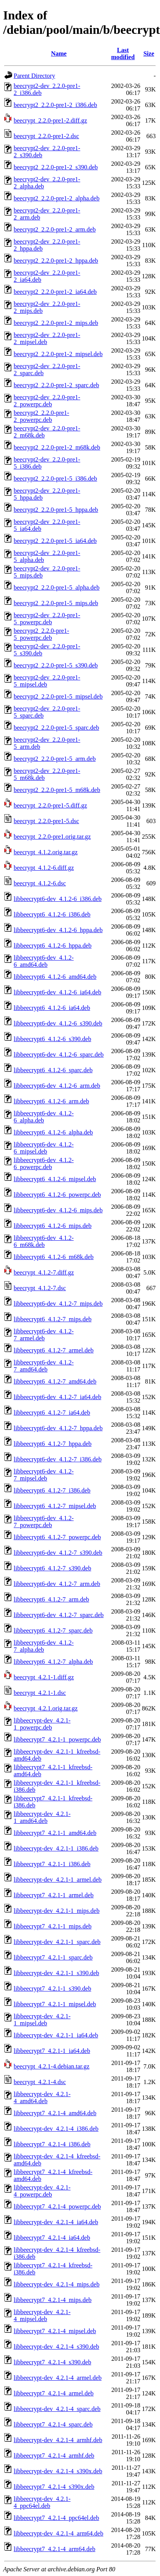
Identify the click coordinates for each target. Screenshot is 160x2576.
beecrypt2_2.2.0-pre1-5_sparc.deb (56, 727)
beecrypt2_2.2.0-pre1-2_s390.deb (56, 167)
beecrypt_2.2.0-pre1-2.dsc (46, 136)
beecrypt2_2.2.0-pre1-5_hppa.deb (56, 509)
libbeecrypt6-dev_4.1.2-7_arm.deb (57, 1583)
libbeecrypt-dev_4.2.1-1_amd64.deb (42, 1817)
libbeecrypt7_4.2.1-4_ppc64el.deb (56, 2518)
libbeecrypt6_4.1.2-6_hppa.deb (53, 945)
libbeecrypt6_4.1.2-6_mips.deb (53, 1225)
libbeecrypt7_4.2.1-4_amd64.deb (55, 2113)
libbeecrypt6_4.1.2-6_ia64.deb (52, 1007)
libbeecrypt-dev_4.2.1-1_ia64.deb (56, 2035)
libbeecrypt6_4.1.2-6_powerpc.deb (57, 1194)
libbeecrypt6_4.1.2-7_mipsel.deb (55, 1506)
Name (59, 53)
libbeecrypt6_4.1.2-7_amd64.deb (55, 1381)
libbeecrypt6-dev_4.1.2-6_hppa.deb (58, 930)
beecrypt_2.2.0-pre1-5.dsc (46, 821)
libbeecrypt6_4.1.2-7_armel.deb (54, 1350)
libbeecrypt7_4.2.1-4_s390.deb (52, 2362)
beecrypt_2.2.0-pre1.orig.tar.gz (52, 836)
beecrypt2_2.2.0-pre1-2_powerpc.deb (41, 416)
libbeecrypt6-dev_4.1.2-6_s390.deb (58, 1023)
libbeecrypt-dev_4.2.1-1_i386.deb (56, 1848)
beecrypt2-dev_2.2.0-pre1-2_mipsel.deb (47, 338)
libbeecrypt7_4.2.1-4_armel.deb (54, 2393)
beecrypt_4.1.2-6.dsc (40, 883)
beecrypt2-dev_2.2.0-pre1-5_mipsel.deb (47, 681)
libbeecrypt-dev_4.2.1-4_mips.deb (57, 2284)
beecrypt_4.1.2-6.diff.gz (44, 867)
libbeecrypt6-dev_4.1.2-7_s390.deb (58, 1552)
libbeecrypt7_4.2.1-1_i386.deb (52, 1864)
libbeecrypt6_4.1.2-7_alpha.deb (53, 1661)
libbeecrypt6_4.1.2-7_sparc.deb (53, 1630)
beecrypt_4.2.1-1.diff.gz (44, 1677)
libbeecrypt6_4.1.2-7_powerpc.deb (57, 1537)
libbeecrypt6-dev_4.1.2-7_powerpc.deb (44, 1521)
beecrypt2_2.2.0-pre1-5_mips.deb (56, 603)
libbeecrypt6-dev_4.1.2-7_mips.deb (58, 1303)
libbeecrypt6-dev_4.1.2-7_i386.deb (57, 1459)
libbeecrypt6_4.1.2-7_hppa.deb (53, 1443)
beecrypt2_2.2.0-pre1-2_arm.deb (55, 229)
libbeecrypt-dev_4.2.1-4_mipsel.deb (42, 2315)
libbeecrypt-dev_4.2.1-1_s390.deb (56, 1973)
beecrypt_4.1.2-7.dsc (40, 1288)
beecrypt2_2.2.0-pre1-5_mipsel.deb (58, 696)
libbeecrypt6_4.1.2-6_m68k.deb (54, 1257)
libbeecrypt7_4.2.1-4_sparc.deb (53, 2424)
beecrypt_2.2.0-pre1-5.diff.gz (50, 805)
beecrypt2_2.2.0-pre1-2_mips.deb (56, 323)
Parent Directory (34, 75)
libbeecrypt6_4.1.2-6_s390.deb (52, 1039)
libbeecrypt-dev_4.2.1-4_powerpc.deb (42, 2191)
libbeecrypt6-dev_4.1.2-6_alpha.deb (44, 1117)
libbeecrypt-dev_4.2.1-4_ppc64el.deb (42, 2502)
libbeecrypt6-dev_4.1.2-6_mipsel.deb (44, 1148)
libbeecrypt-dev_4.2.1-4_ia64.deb (56, 2222)
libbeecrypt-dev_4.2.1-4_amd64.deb (42, 2097)
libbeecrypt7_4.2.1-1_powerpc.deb (57, 1739)
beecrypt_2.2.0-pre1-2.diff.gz (50, 120)
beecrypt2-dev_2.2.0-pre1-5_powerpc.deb (47, 618)
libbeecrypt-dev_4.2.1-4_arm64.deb (58, 2533)
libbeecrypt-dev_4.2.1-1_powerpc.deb (42, 1724)
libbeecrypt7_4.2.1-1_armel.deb (54, 1895)
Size (148, 53)
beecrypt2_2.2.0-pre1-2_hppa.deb (56, 260)
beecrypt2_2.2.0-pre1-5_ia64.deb (55, 540)
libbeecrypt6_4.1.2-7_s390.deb (52, 1568)
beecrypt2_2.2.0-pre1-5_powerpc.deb (41, 634)
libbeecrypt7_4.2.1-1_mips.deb (53, 1926)
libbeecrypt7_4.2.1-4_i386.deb (52, 2144)
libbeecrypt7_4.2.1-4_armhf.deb (54, 2455)
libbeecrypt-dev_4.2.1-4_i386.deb (56, 2128)
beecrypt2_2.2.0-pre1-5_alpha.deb (57, 587)
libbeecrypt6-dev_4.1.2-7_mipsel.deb (44, 1475)
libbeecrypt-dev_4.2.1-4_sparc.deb (57, 2409)
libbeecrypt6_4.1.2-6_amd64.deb (55, 976)
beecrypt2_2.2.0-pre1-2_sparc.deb (56, 385)
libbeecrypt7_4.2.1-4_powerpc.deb (57, 2206)
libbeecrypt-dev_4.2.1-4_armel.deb (57, 2377)
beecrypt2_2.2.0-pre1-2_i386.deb (55, 105)
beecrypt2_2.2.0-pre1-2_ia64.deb (55, 291)
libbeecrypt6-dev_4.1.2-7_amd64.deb (44, 1366)
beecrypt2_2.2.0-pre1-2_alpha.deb (57, 198)
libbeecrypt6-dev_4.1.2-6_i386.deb (57, 899)
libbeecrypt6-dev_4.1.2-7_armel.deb (44, 1335)
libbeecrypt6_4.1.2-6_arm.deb (51, 1101)
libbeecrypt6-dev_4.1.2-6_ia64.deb (57, 992)
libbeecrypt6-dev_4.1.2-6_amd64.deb (44, 961)
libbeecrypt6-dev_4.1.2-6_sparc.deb (59, 1054)
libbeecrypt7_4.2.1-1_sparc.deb (53, 1957)
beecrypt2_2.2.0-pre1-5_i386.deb (55, 478)
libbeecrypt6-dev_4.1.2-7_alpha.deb (44, 1646)
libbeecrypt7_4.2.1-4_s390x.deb (54, 2486)
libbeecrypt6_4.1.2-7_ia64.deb (52, 1412)
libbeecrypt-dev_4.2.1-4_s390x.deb (58, 2471)
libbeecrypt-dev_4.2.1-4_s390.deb (56, 2346)
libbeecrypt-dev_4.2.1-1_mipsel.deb (42, 2019)
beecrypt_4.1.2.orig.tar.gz (46, 852)
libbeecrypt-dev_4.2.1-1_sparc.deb (57, 1942)
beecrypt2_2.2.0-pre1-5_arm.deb (55, 758)
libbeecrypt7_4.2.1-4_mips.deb (53, 2300)
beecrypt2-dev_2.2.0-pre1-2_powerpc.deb (47, 400)
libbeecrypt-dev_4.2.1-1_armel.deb (57, 1879)
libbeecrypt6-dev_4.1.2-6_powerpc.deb (44, 1163)
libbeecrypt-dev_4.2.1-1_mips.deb (57, 1910)
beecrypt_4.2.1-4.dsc (40, 2082)
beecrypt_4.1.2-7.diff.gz (44, 1272)
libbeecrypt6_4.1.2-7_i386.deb (52, 1490)
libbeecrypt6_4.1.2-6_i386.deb (52, 914)
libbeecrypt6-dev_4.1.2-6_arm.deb (57, 1085)
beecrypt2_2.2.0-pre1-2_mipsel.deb (58, 354)
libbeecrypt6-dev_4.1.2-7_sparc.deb (59, 1615)
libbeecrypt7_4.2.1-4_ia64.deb (52, 2237)
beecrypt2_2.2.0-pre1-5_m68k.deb (57, 790)
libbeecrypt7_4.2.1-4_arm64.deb (54, 2549)
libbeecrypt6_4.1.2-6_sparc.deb (53, 1070)
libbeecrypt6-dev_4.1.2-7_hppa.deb (58, 1428)
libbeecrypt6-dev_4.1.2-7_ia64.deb (57, 1397)
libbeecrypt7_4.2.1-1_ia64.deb (52, 2050)
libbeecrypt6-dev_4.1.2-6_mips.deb (58, 1210)
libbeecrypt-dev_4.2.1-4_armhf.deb (58, 2440)
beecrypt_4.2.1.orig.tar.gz (46, 1708)
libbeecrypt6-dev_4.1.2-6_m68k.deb (44, 1241)
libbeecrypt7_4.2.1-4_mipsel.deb (55, 2331)
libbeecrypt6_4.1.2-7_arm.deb (51, 1599)
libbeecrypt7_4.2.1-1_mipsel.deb (55, 2004)
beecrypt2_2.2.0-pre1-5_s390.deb (56, 665)
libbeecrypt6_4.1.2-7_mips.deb (53, 1319)
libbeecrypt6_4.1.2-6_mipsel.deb (55, 1179)
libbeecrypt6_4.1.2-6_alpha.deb (53, 1132)
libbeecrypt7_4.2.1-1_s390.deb (52, 1988)
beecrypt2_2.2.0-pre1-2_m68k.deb (57, 447)
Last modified (123, 53)
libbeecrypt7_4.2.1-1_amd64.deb (55, 1833)
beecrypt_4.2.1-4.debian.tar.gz (51, 2066)
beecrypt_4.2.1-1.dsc (40, 1692)
